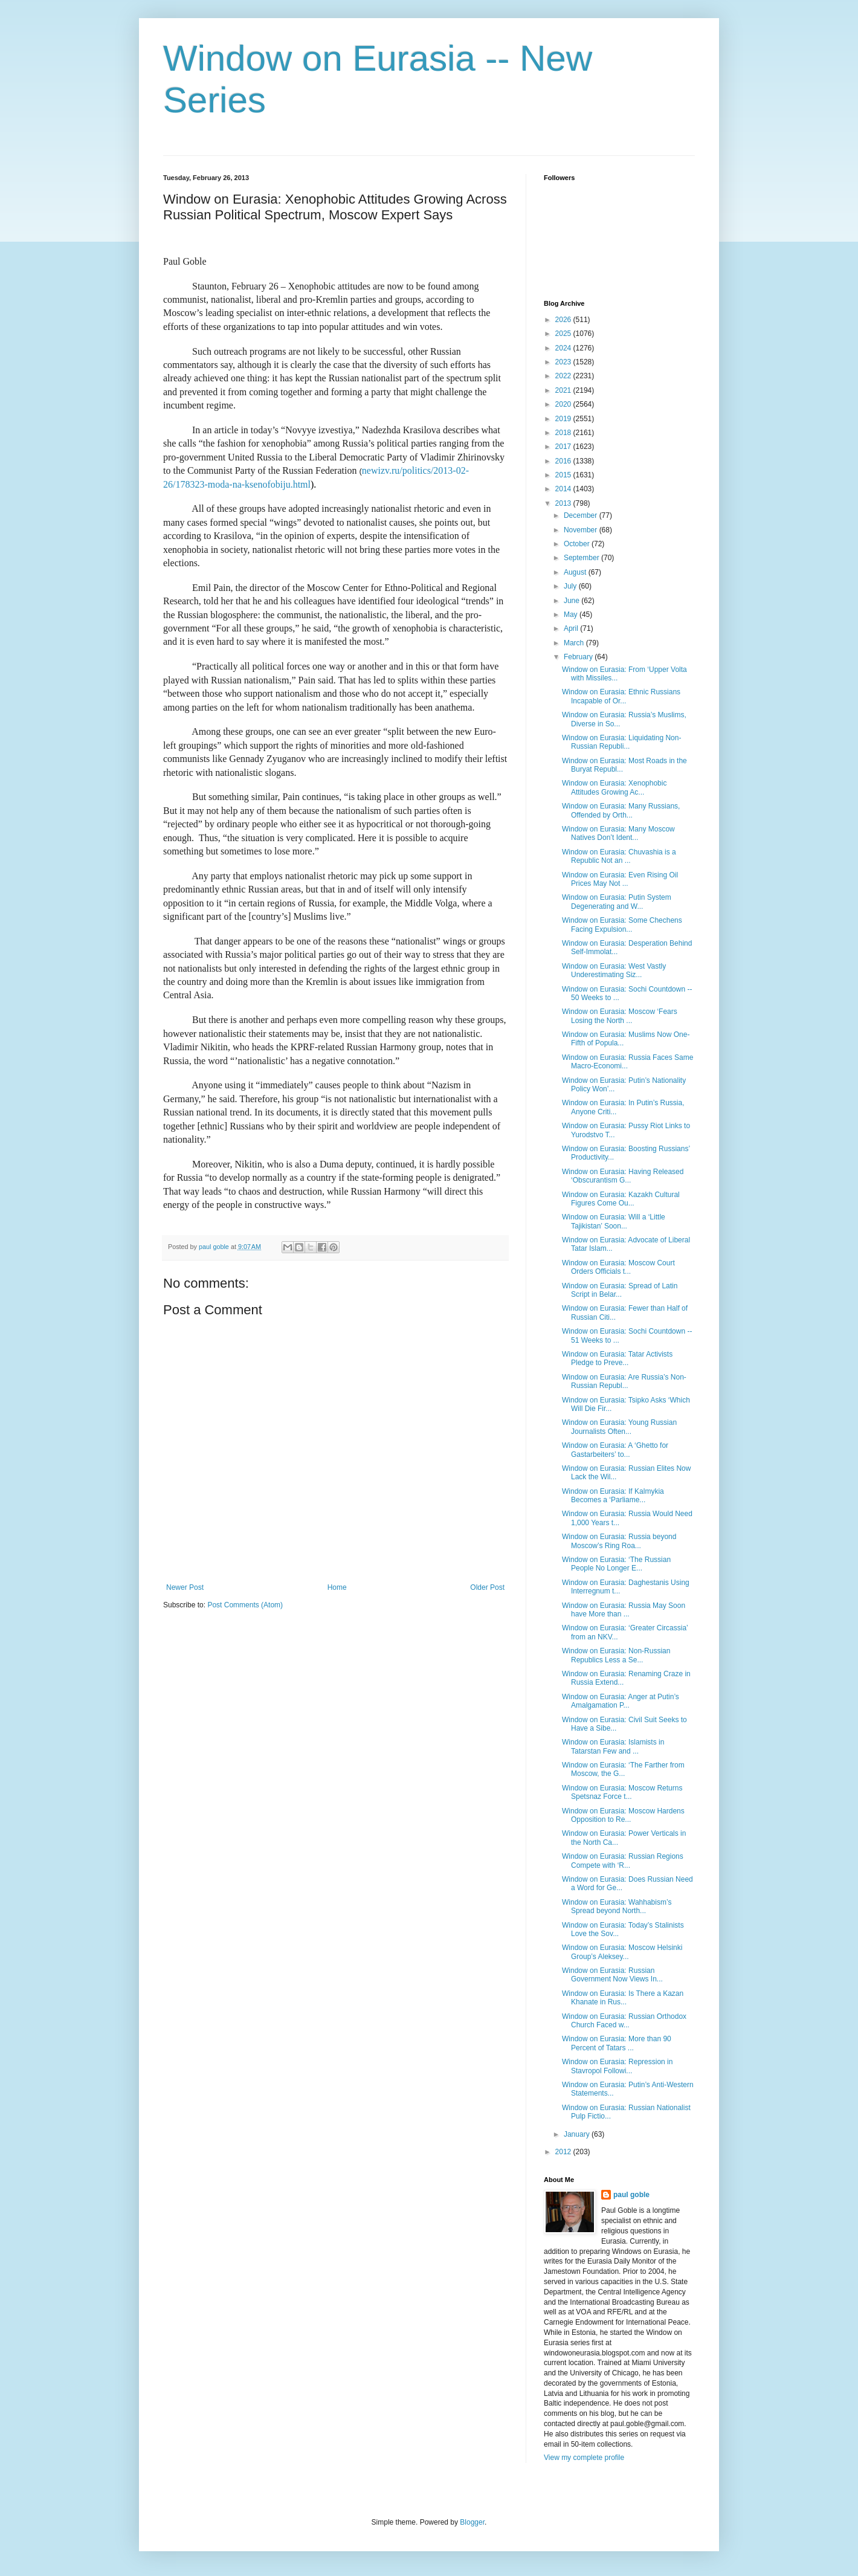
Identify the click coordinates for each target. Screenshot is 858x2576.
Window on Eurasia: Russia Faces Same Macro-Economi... (627, 1061)
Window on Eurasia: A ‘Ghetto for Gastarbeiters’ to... (615, 1449)
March (575, 643)
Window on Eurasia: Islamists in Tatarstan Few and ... (613, 1746)
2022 (564, 376)
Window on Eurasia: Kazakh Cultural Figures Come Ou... (621, 1198)
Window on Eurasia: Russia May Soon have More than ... (623, 1609)
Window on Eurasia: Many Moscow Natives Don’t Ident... (618, 833)
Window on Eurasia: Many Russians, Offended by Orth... (621, 810)
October (578, 544)
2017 (564, 446)
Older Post (487, 1587)
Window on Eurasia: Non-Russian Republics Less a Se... (616, 1655)
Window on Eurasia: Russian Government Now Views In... (612, 1974)
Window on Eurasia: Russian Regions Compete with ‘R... (622, 1860)
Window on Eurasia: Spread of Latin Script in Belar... (619, 1290)
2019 (564, 419)
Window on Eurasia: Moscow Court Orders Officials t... (618, 1267)
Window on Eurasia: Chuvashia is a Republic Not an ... (619, 856)
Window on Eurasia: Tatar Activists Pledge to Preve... (617, 1358)
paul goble (631, 2194)
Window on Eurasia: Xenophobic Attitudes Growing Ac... (614, 787)
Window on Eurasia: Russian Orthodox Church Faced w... (624, 2020)
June (572, 600)
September (582, 558)
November (581, 530)
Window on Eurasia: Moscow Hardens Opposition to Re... (623, 1815)
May (571, 614)
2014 (564, 489)
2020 (564, 404)
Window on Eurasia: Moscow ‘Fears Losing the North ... (619, 1015)
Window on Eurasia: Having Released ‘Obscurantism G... (622, 1175)
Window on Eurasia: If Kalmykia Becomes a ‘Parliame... (613, 1495)
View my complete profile (584, 2457)
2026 (564, 319)
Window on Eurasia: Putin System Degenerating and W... (616, 901)
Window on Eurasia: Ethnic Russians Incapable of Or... (621, 696)
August (576, 572)
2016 (564, 461)
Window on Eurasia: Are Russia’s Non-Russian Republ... (624, 1381)
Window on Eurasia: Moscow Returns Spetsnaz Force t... (622, 1792)
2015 (564, 475)
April (572, 628)
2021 (564, 390)
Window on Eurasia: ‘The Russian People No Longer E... (616, 1563)
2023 (564, 362)
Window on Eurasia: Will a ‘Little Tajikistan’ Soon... (613, 1221)
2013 (564, 503)
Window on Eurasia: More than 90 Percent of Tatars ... (616, 2043)
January (578, 2134)
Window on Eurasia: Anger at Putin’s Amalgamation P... (620, 1701)
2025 (564, 333)
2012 (564, 2152)
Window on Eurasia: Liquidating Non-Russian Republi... (621, 742)
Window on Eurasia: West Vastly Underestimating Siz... (614, 970)
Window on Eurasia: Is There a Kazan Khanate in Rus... (622, 1997)
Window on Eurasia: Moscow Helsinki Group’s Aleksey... (622, 1951)
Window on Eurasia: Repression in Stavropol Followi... (617, 2066)
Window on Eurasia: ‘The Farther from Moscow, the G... (623, 1769)
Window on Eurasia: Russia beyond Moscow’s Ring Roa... (619, 1540)
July (571, 586)
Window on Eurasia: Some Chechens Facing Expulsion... (622, 924)
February (579, 657)
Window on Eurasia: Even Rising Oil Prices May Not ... (620, 879)
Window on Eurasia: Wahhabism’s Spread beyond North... (616, 1906)
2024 (564, 348)
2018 (564, 432)
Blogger (472, 2522)
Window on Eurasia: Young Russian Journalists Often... (619, 1426)
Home (337, 1587)
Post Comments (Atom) (245, 1605)
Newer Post (185, 1587)
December (581, 515)
